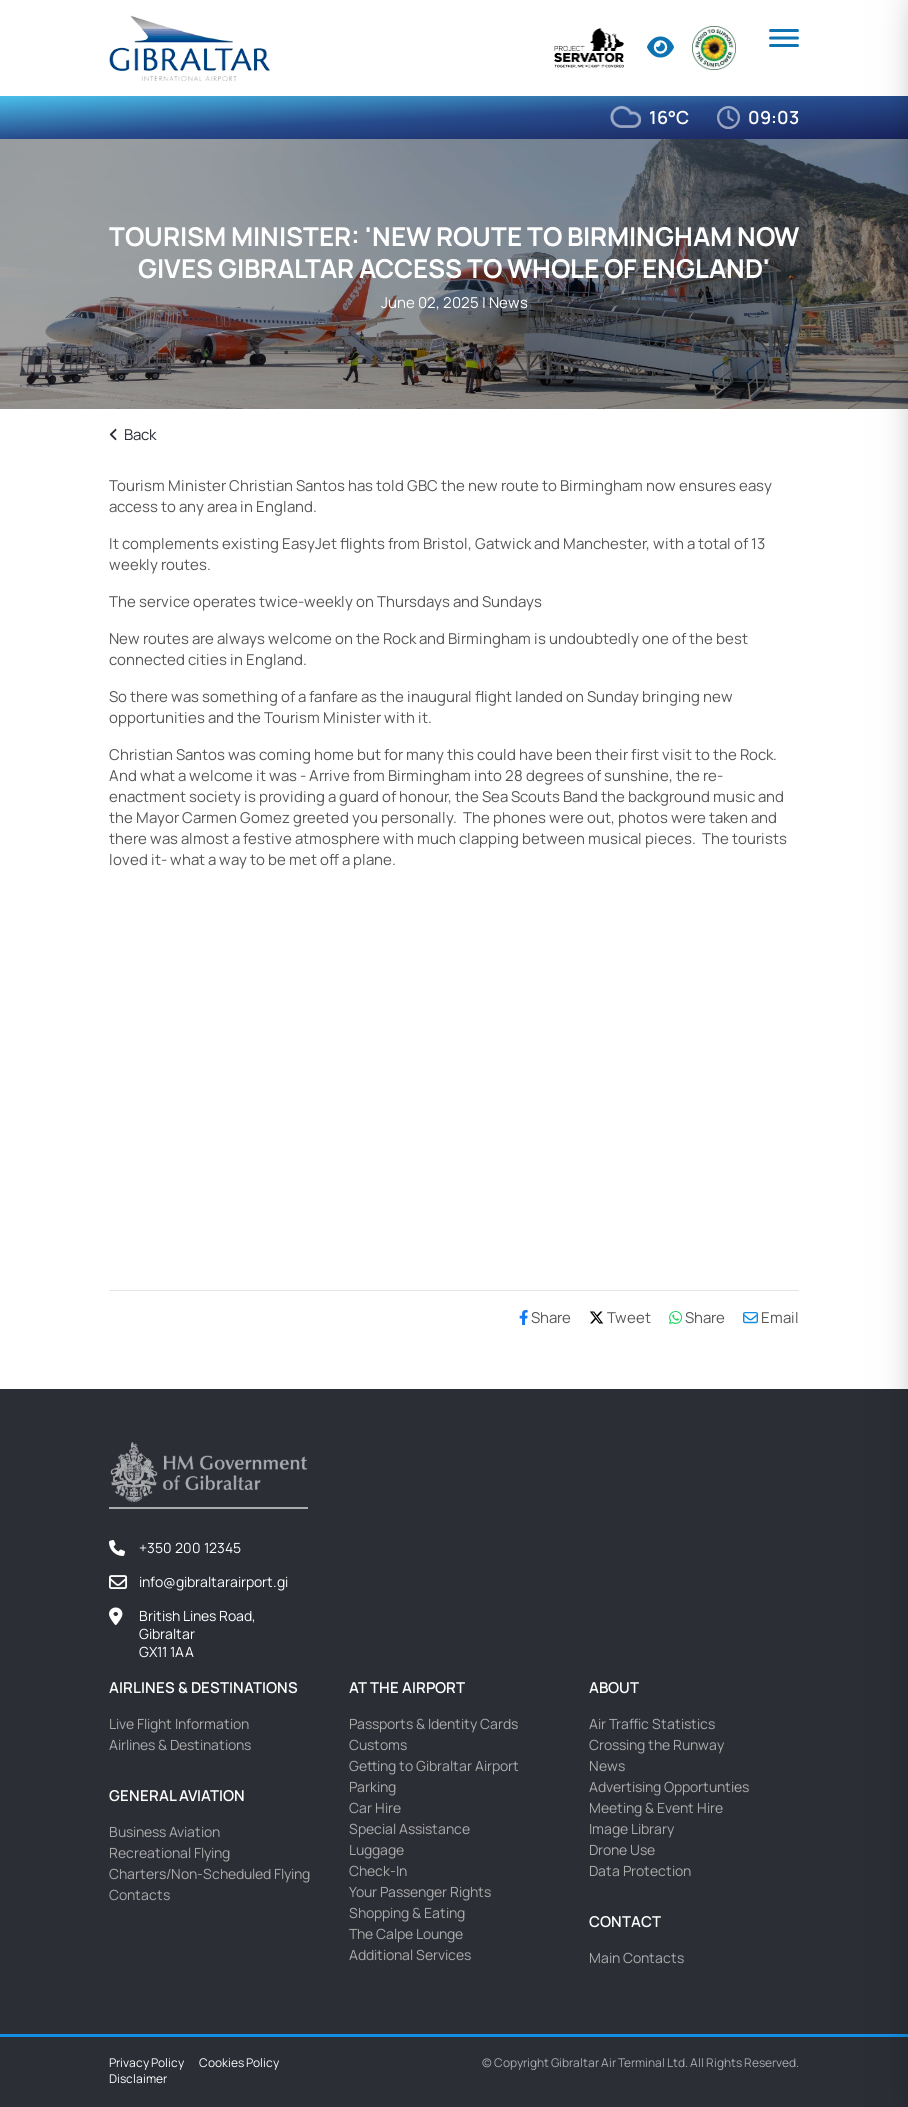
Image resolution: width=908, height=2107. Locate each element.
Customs (378, 1744)
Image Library (631, 1828)
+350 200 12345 (190, 1547)
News (607, 1765)
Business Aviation (164, 1831)
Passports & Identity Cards (433, 1723)
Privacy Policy (146, 2063)
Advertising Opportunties (669, 1786)
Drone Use (622, 1849)
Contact (625, 1921)
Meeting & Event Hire (656, 1807)
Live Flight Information (179, 1723)
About (614, 1687)
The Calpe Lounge (406, 1933)
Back (132, 434)
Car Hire (375, 1807)
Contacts (139, 1894)
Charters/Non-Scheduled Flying (209, 1873)
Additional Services (410, 1954)
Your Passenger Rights (420, 1891)
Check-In (378, 1870)
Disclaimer (138, 2079)
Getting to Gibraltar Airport (434, 1765)
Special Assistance (409, 1828)
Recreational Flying (169, 1852)
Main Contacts (636, 1957)
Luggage (376, 1849)
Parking (372, 1786)
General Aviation (177, 1795)
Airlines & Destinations (203, 1687)
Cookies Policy (239, 2063)
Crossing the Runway (656, 1744)
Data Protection (640, 1870)
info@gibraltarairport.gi (213, 1581)
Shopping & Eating (407, 1912)
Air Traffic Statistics (652, 1723)
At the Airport (407, 1687)
